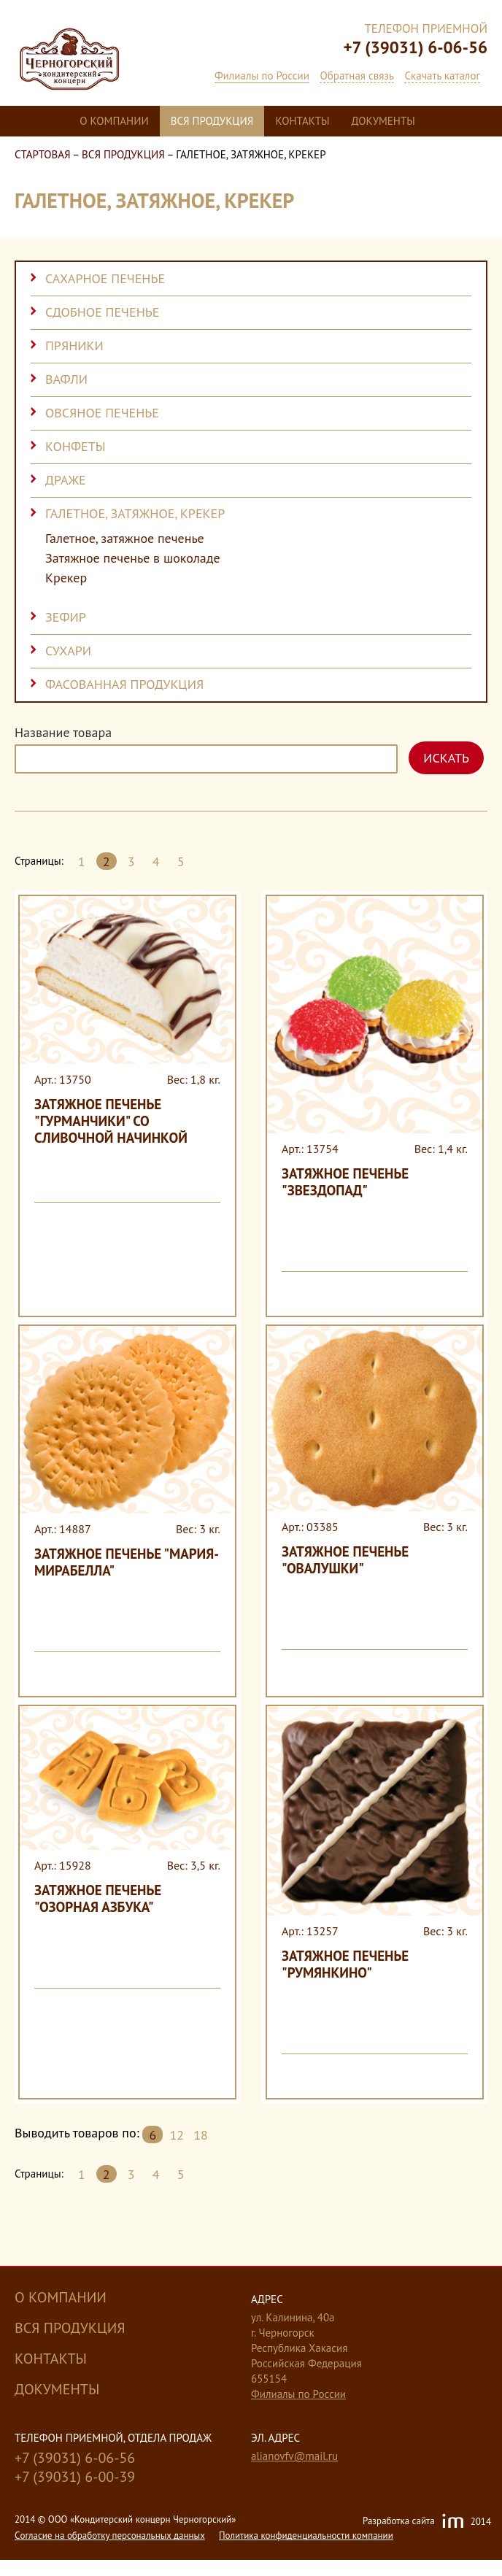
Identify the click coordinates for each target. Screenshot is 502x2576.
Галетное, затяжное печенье (124, 539)
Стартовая (43, 154)
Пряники (74, 345)
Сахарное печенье (105, 278)
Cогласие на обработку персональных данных (110, 2535)
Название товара (63, 733)
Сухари (68, 650)
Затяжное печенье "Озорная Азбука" (97, 1898)
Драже (65, 479)
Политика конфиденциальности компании (306, 2535)
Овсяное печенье (102, 412)
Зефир (65, 617)
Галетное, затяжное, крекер (135, 513)
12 (176, 2134)
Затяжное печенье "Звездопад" (345, 1182)
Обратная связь (356, 75)
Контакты (302, 121)
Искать (446, 757)
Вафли (66, 379)
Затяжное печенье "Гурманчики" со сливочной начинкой (111, 1120)
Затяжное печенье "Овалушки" (345, 1560)
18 (200, 2134)
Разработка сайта (427, 2522)
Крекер (66, 578)
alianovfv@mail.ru (294, 2456)
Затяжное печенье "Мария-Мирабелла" (126, 1562)
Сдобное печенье (102, 312)
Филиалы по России (262, 75)
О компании (114, 121)
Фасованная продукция (124, 684)
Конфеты (75, 446)
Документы (383, 121)
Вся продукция (212, 121)
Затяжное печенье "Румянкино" (345, 1964)
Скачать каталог (442, 75)
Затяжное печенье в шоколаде (132, 558)
